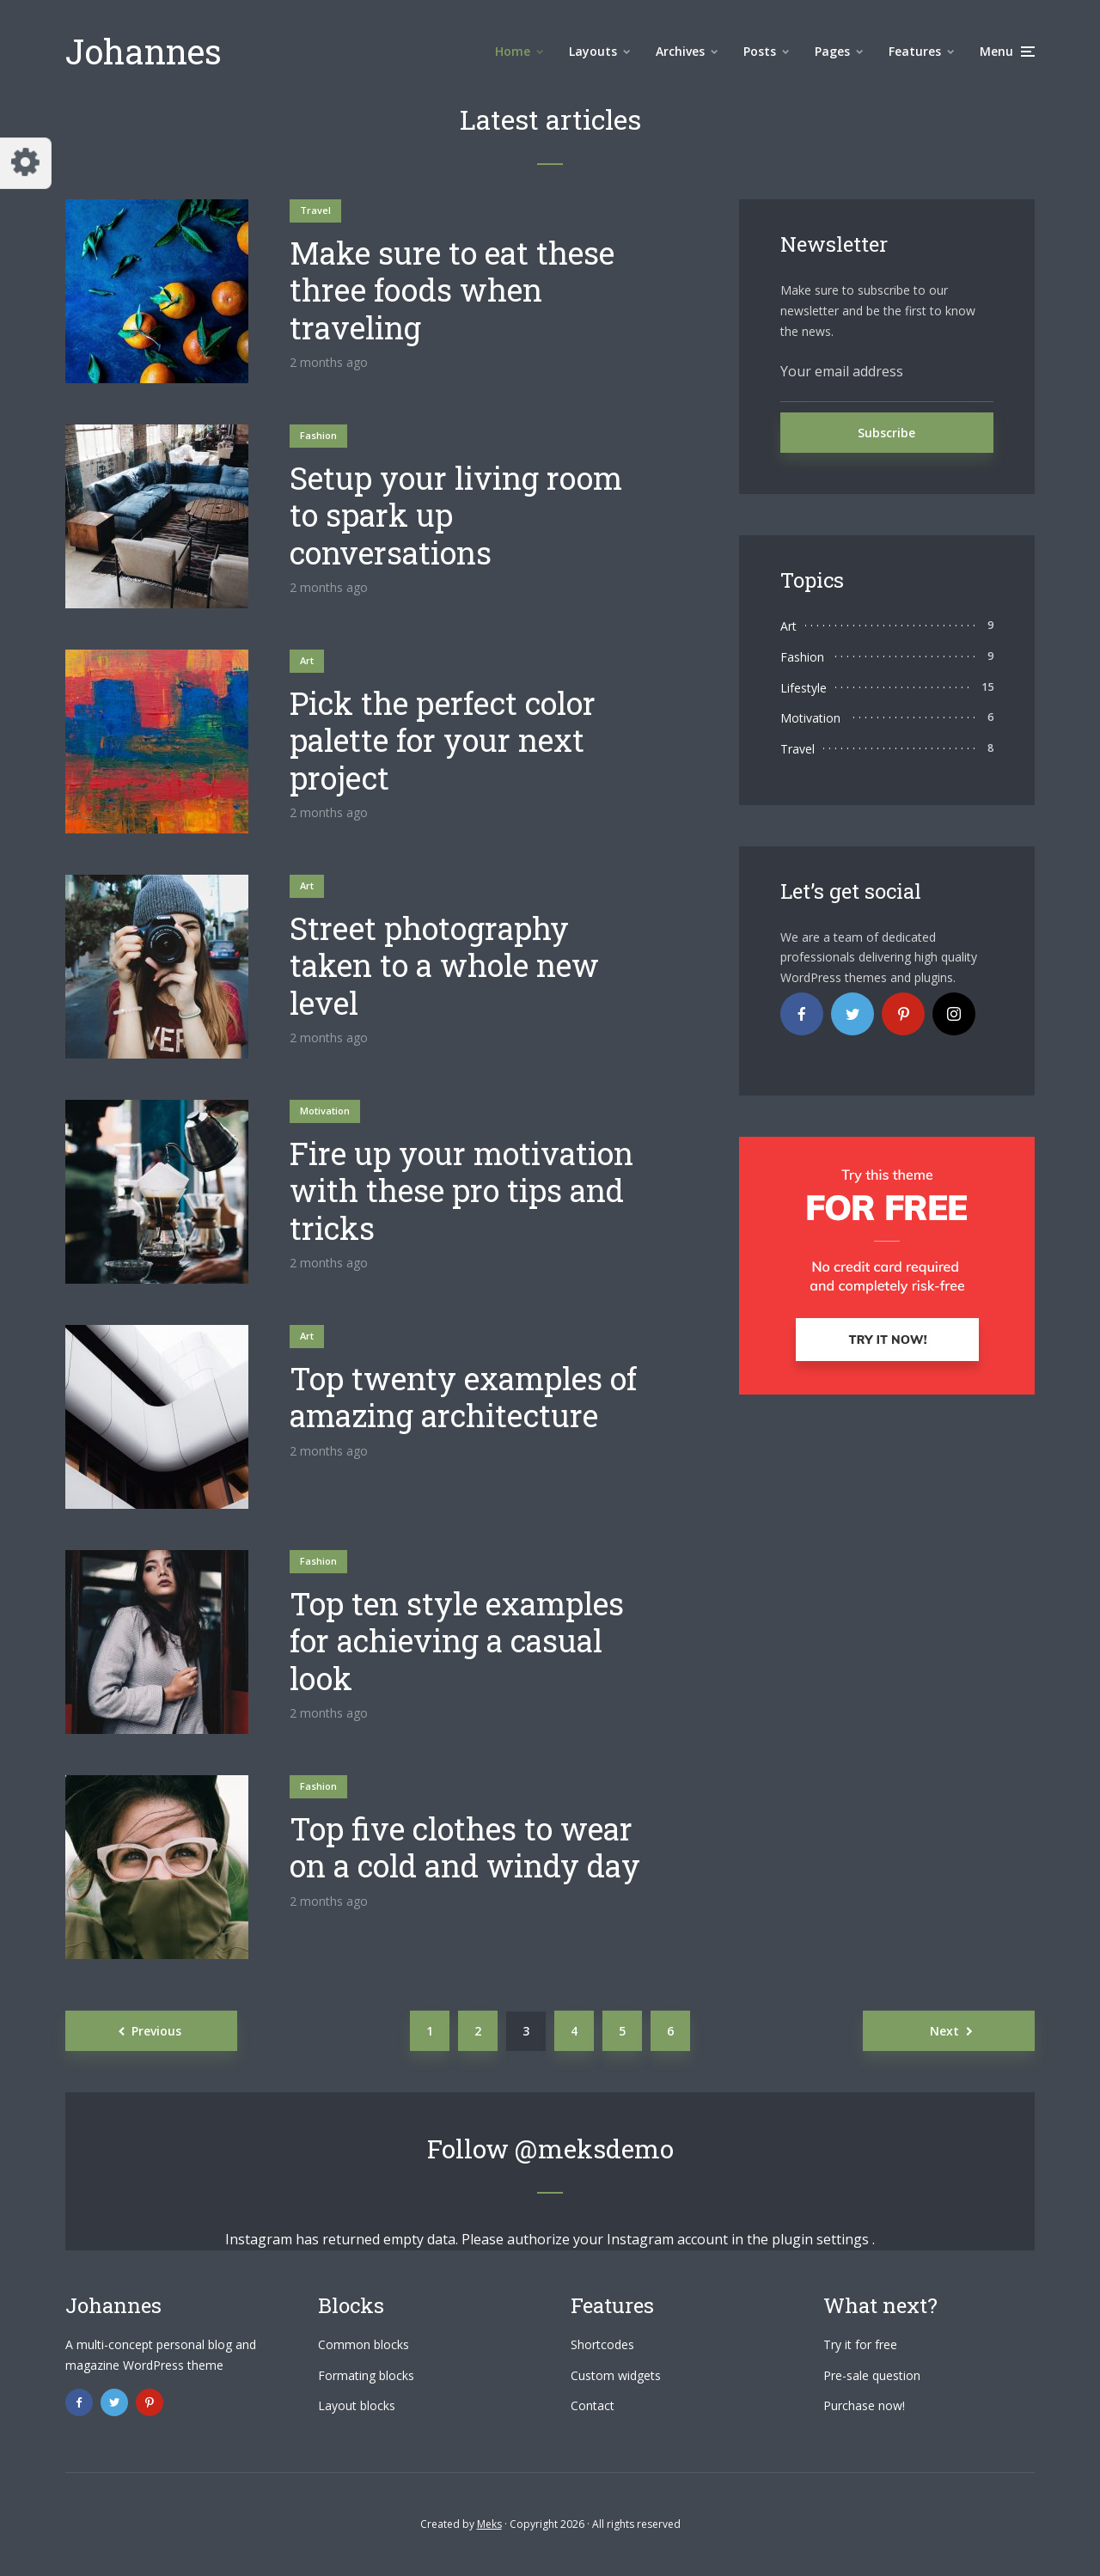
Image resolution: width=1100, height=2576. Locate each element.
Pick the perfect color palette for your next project (443, 741)
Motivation (325, 1110)
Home (512, 51)
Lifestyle (803, 688)
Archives (680, 51)
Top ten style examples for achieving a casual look (457, 1641)
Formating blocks (366, 2375)
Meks (489, 2524)
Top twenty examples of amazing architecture (463, 1397)
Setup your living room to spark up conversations (456, 515)
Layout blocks (356, 2405)
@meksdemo (594, 2148)
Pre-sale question (871, 2375)
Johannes (143, 51)
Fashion (318, 435)
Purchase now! (864, 2405)
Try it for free (860, 2344)
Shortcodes (602, 2344)
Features (915, 51)
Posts (759, 51)
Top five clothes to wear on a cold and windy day (465, 1847)
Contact (592, 2405)
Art (307, 660)
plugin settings (822, 2239)
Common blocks (363, 2344)
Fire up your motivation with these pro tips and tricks (461, 1191)
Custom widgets (616, 2375)
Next (944, 2031)
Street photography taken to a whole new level (444, 966)
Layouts (593, 51)
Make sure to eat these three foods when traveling (452, 290)
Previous (156, 2031)
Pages (832, 51)
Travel (315, 210)
